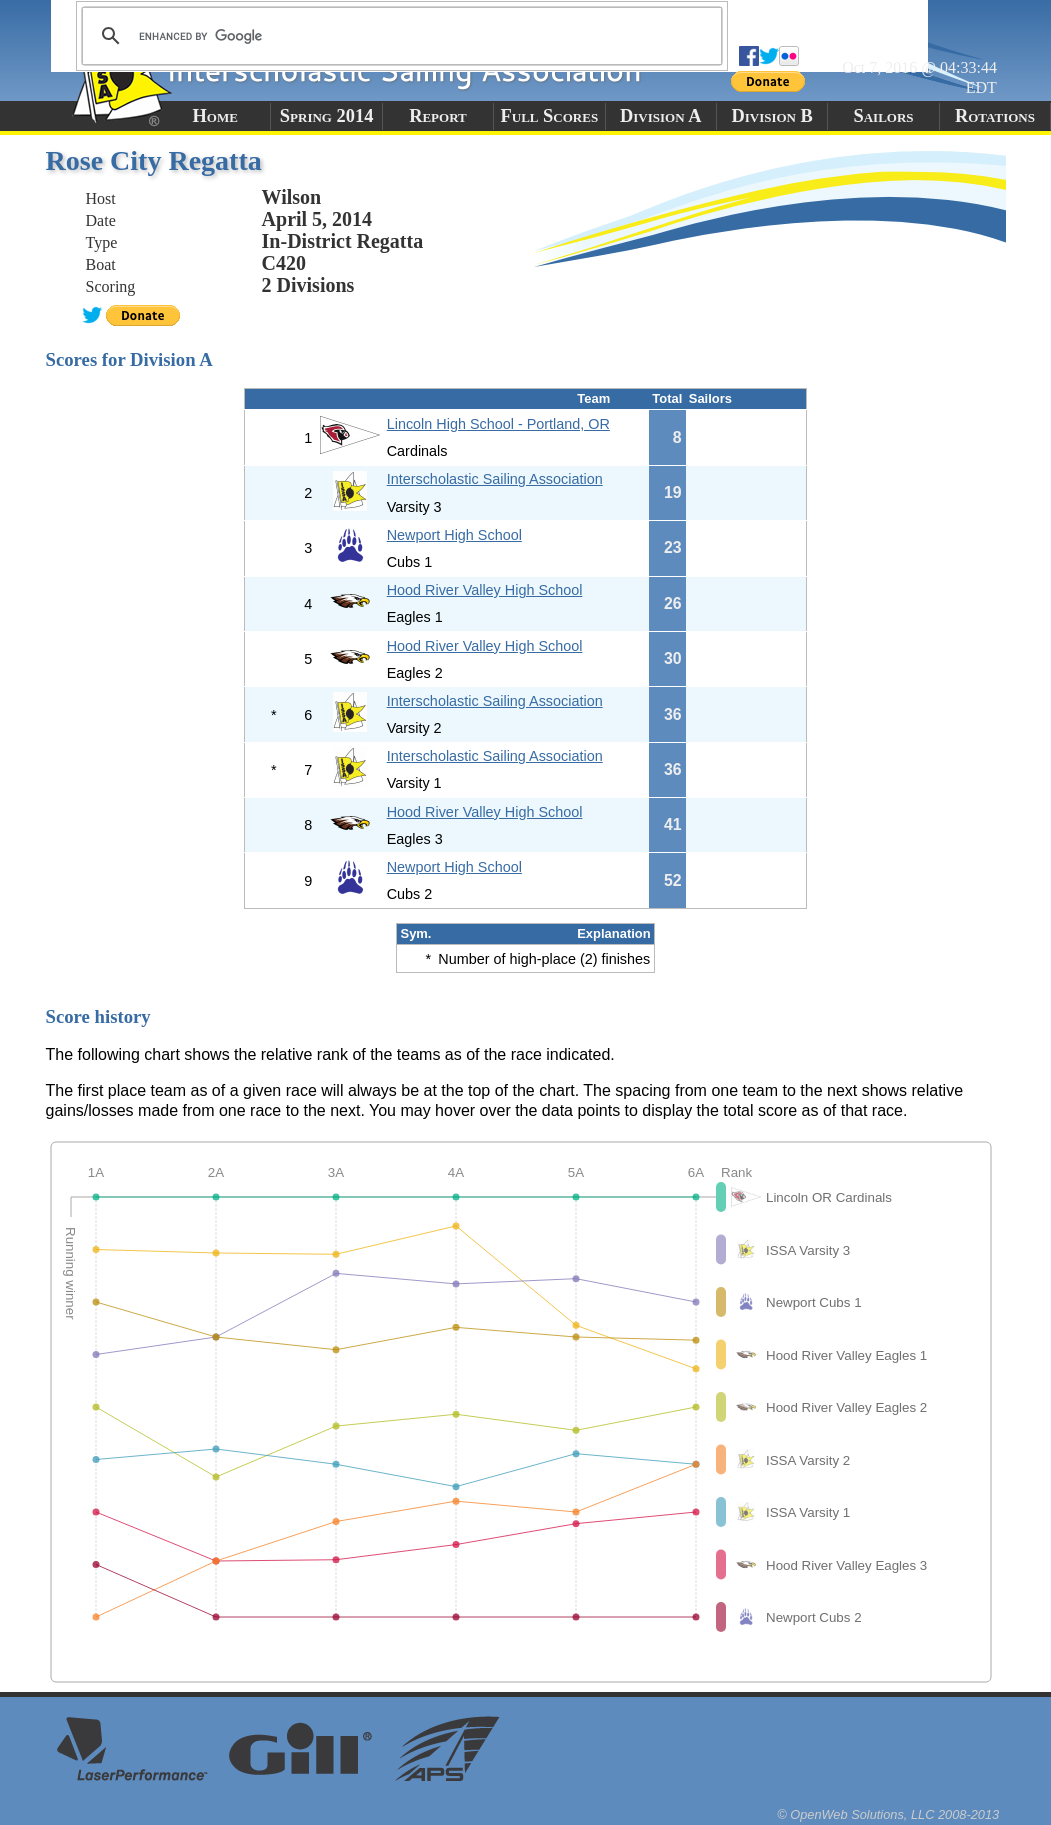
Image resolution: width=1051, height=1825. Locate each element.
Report (438, 116)
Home (215, 116)
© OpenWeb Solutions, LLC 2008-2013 (888, 1814)
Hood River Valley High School (485, 590)
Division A (660, 116)
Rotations (995, 116)
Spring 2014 (327, 116)
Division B (771, 116)
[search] (399, 36)
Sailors (884, 116)
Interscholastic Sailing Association (495, 479)
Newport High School (454, 535)
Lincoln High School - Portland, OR (498, 424)
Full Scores (550, 116)
